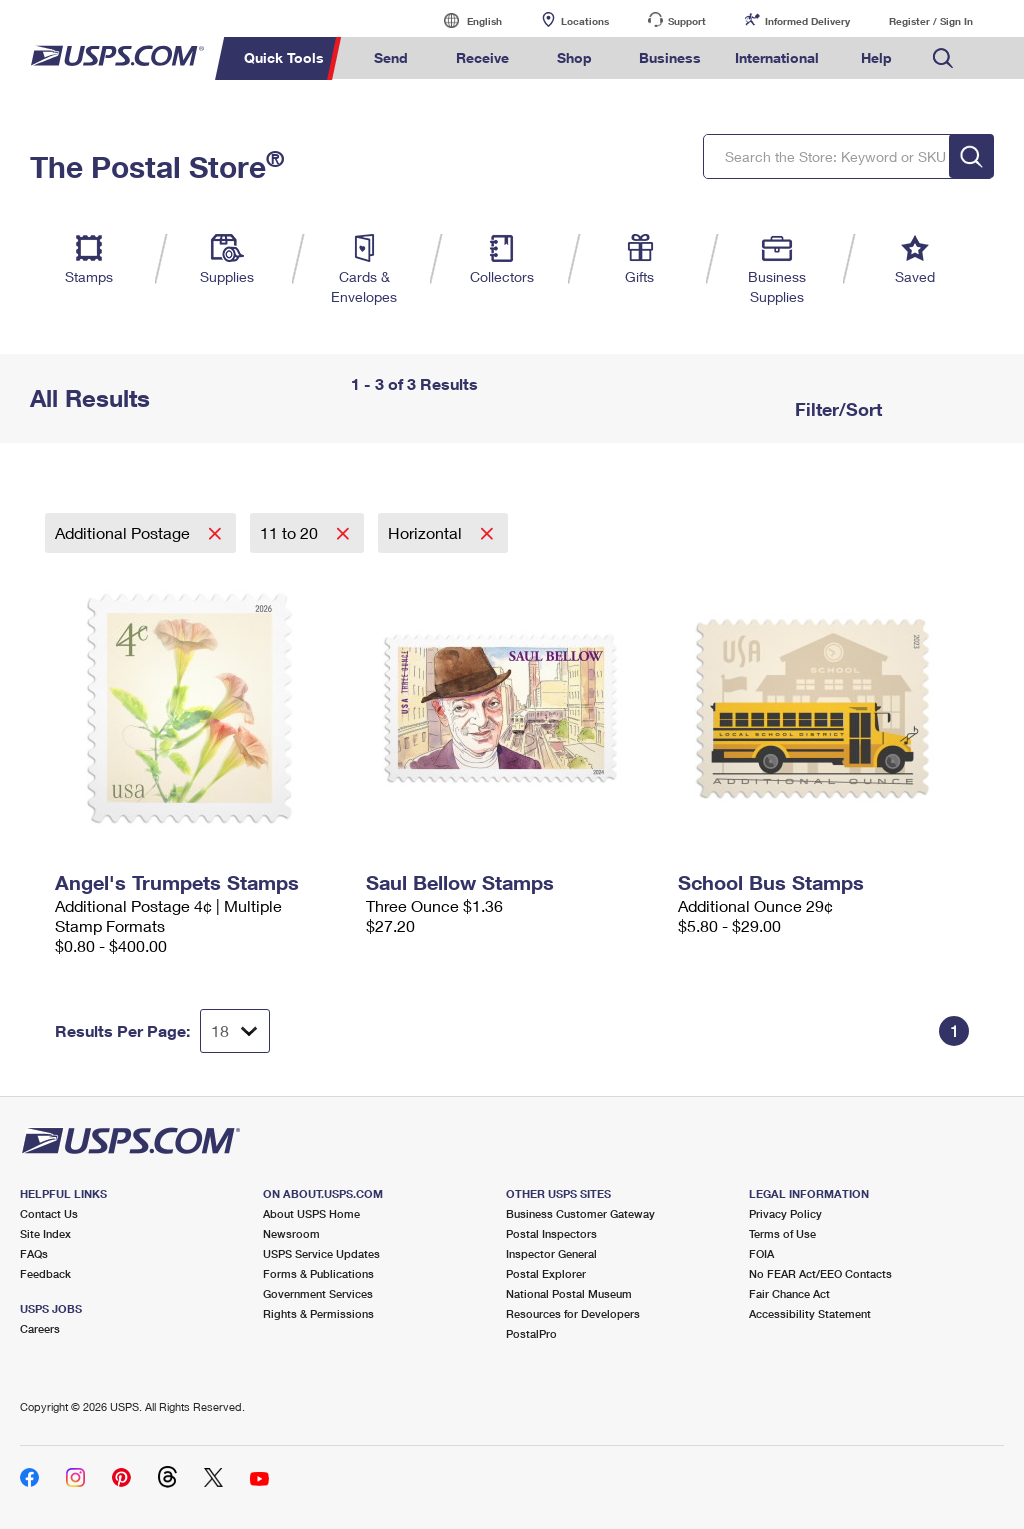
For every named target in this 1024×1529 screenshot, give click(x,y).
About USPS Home (311, 1213)
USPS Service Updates (321, 1253)
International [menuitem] (777, 57)
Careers (40, 1328)
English (464, 20)
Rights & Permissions (318, 1313)
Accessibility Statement (810, 1313)
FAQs (34, 1253)
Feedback (45, 1273)
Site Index (45, 1233)
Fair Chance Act (789, 1293)
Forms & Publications (318, 1273)
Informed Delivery (807, 21)
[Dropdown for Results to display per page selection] (235, 1031)
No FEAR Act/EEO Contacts (820, 1273)
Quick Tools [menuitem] (284, 57)
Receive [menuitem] (482, 57)
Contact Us (49, 1213)
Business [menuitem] (670, 57)
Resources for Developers (573, 1313)
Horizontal (427, 532)
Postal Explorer (546, 1273)
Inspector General (551, 1253)
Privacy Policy (785, 1213)
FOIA (761, 1253)
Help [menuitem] (876, 57)
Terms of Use (782, 1233)
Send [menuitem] (391, 57)
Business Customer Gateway (580, 1213)
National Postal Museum (569, 1293)
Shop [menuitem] (574, 57)
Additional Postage (124, 532)
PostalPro (531, 1333)
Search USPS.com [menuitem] (943, 58)
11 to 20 (291, 532)
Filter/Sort (836, 409)
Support (687, 21)
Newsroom (291, 1233)
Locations (585, 21)
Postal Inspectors (551, 1233)
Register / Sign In (931, 21)
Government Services (318, 1293)
